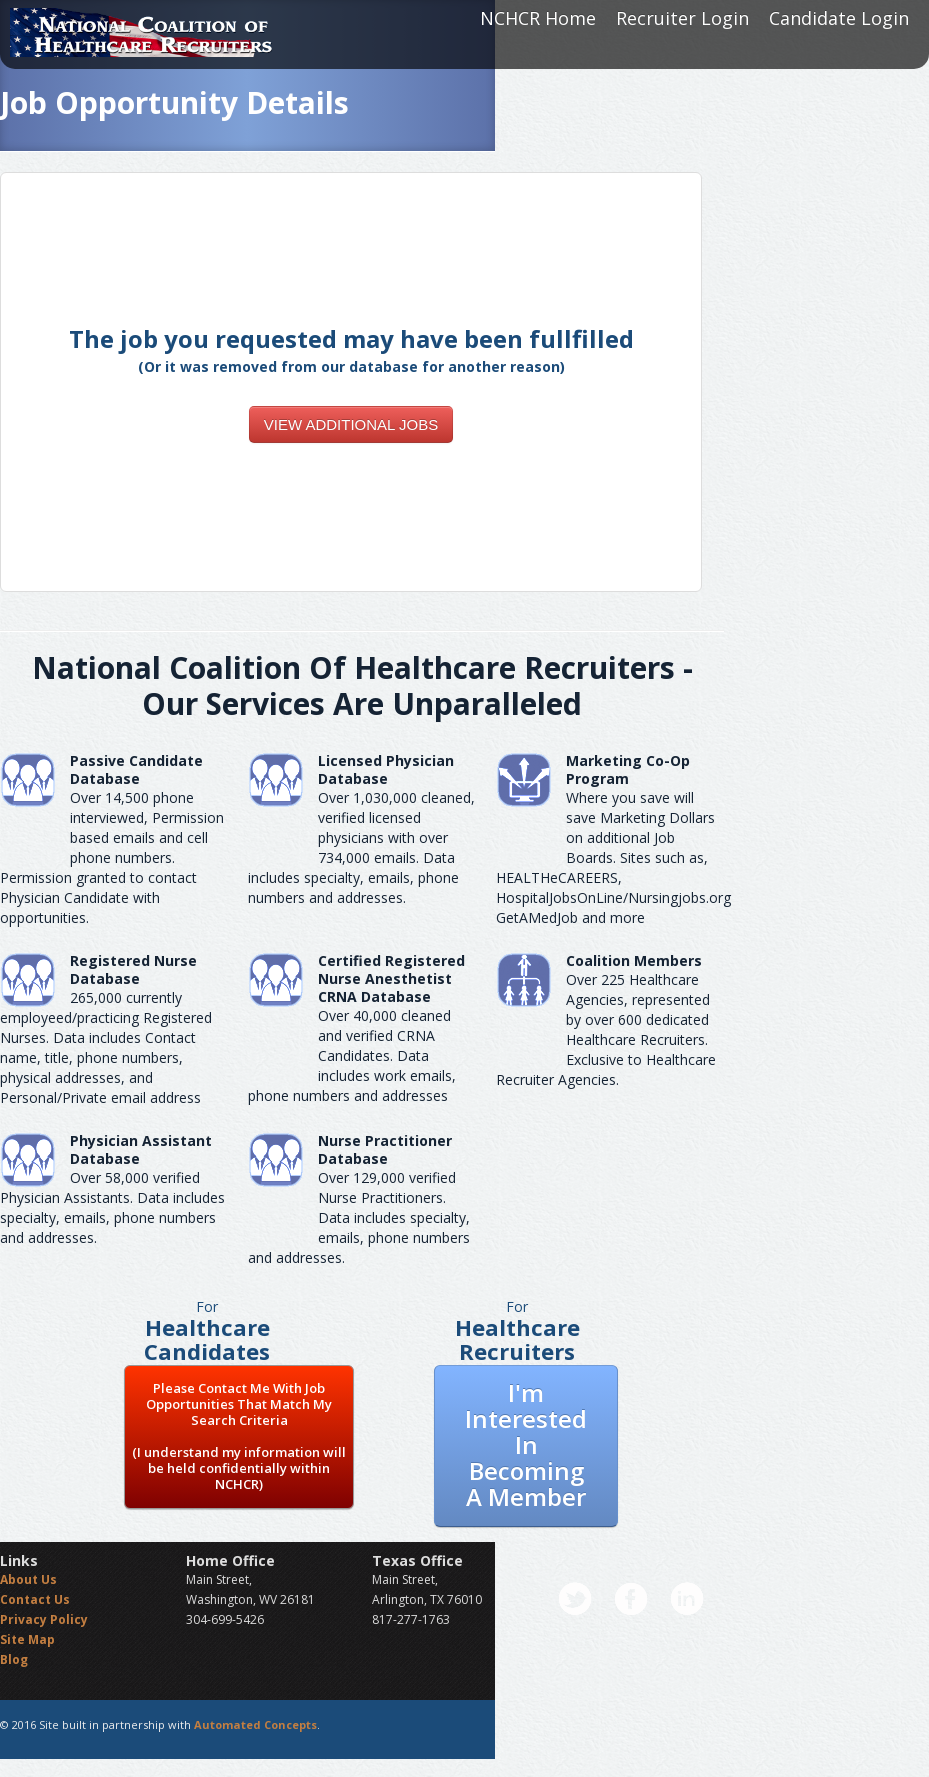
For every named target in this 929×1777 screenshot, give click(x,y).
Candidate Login (839, 18)
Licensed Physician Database (386, 769)
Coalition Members (634, 960)
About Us (28, 1579)
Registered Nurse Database (133, 969)
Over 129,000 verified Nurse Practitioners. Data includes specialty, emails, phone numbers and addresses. (359, 1217)
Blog (14, 1659)
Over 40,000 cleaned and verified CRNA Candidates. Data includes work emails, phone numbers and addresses (352, 1055)
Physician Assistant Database (141, 1149)
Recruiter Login (682, 18)
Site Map (27, 1639)
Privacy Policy (44, 1619)
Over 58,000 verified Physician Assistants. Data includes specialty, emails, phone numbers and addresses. (112, 1207)
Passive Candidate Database (136, 769)
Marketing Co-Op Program (628, 769)
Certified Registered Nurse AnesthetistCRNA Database (391, 978)
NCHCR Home (538, 18)
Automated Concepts (255, 1724)
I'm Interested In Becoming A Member (526, 1444)
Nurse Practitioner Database (385, 1149)
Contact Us (35, 1599)
